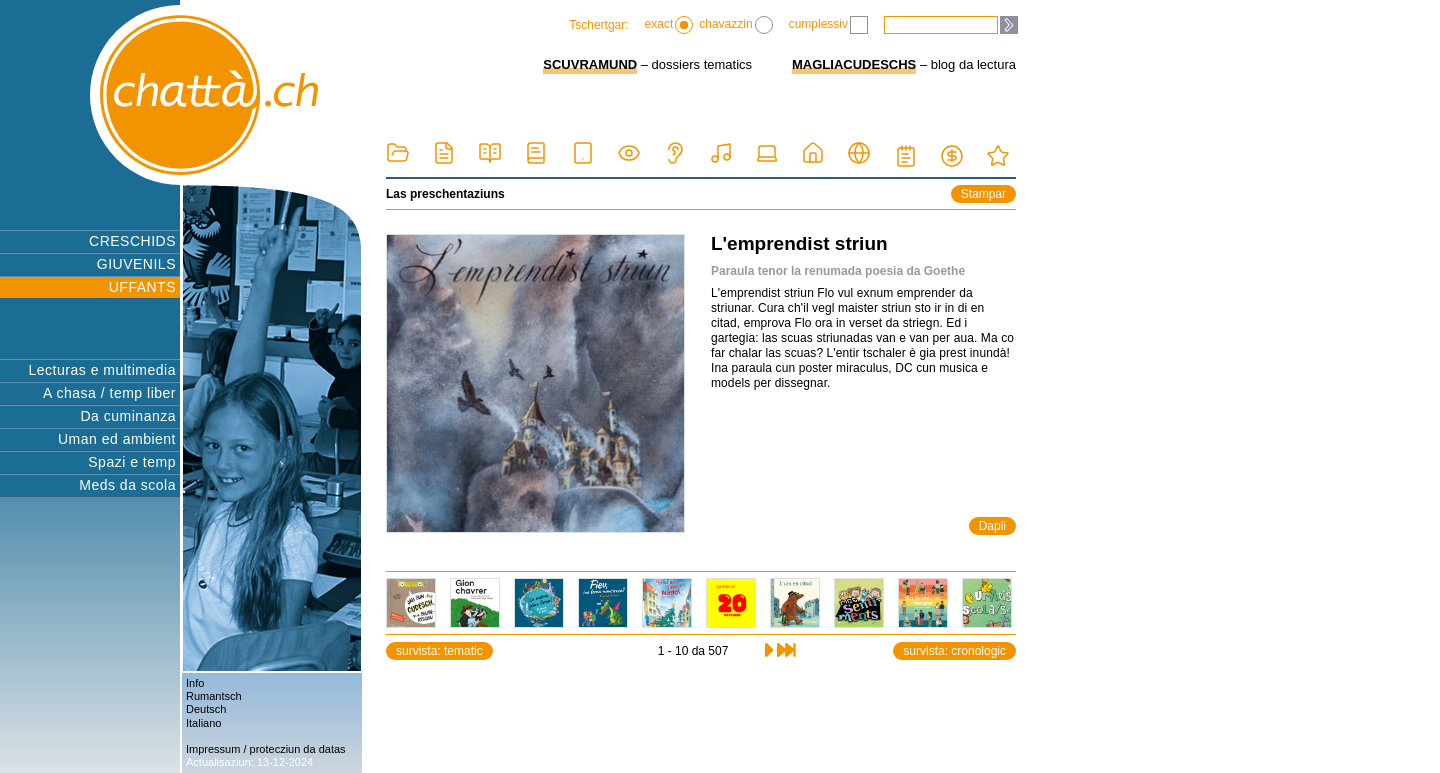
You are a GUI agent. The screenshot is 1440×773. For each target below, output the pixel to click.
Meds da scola (127, 485)
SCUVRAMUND (590, 64)
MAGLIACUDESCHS (854, 64)
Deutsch (206, 709)
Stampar (983, 194)
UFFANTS (142, 287)
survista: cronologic (954, 651)
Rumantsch (214, 696)
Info (195, 683)
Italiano (203, 723)
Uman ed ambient (117, 439)
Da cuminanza (129, 416)
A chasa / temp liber (109, 393)
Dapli (992, 526)
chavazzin (735, 25)
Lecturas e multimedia (102, 370)
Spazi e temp (132, 462)
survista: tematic (439, 651)
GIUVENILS (136, 264)
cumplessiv (828, 25)
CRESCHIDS (132, 241)
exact (669, 25)
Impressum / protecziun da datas (266, 749)
